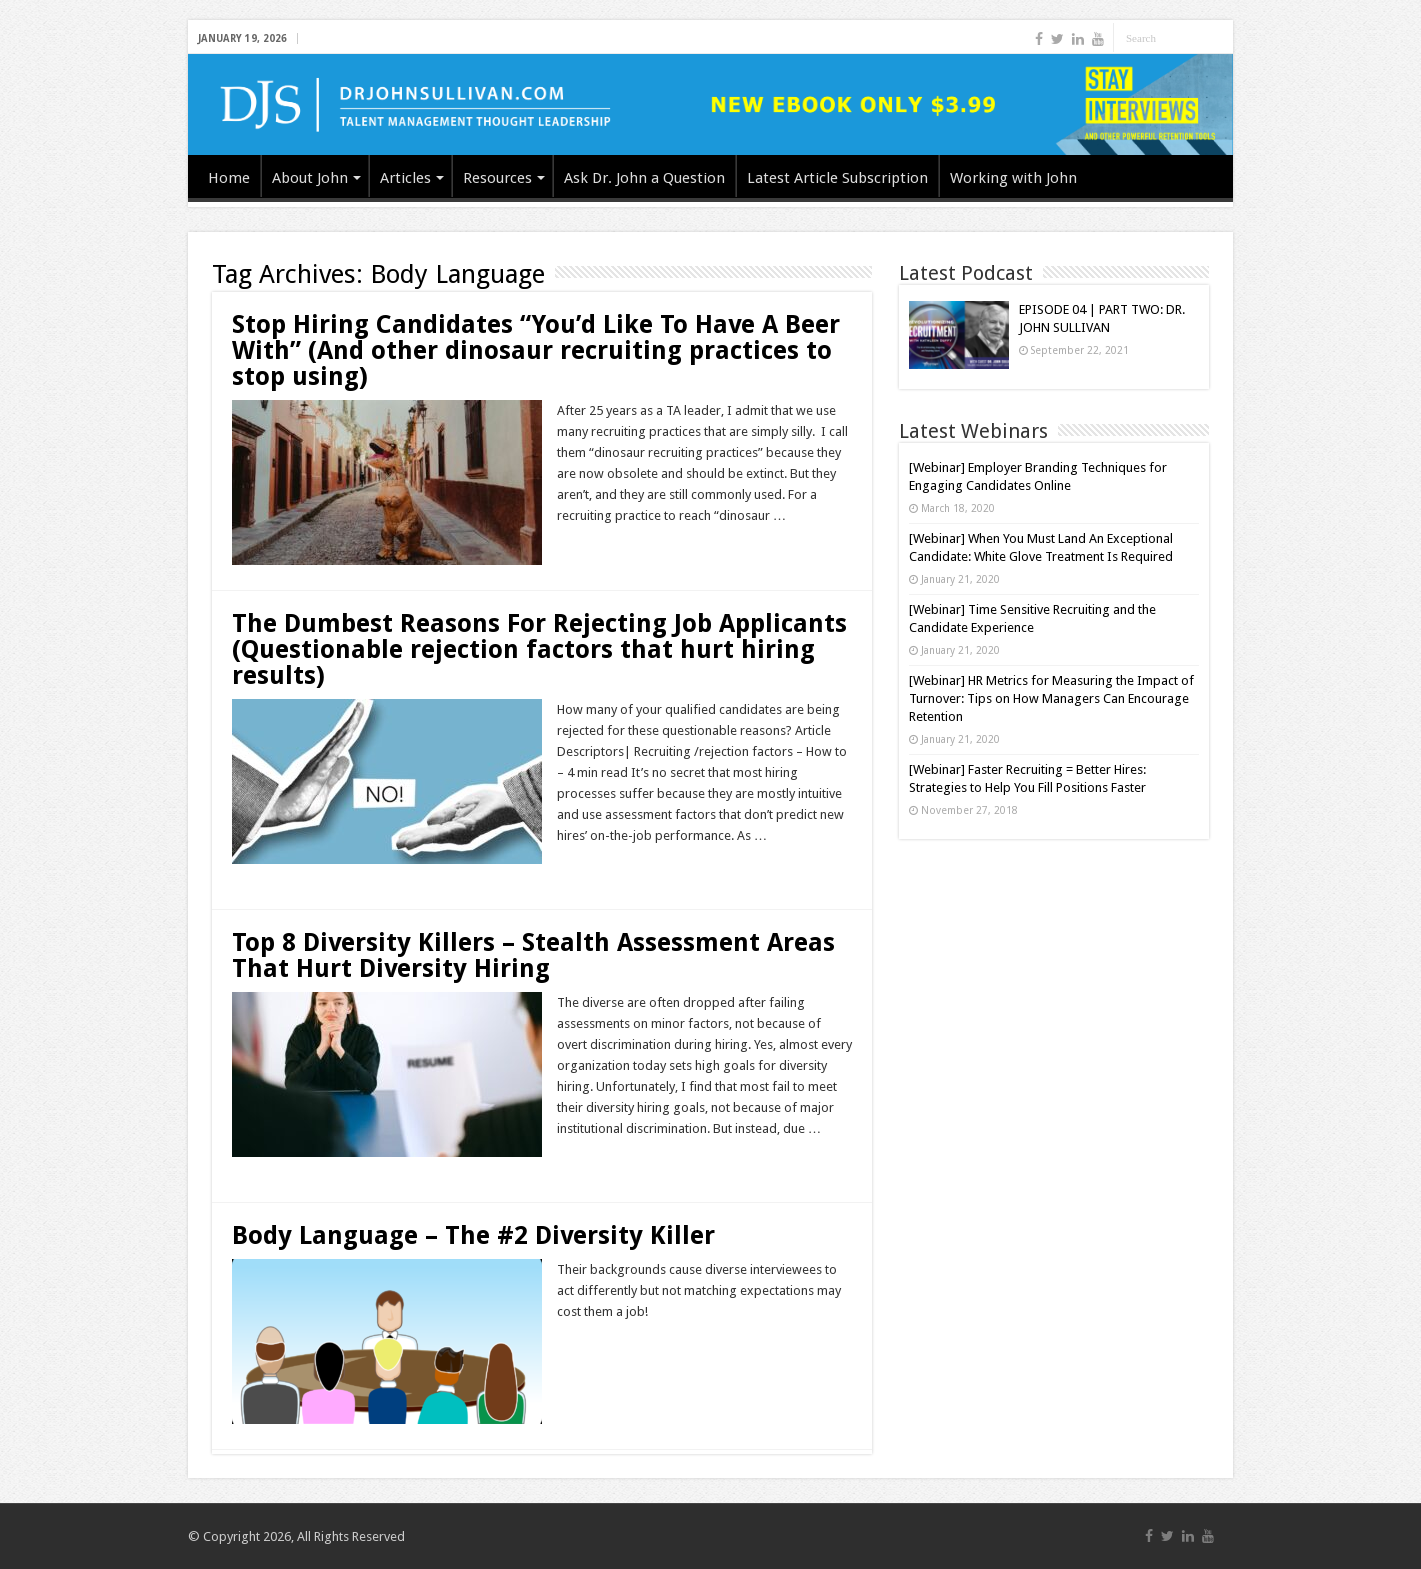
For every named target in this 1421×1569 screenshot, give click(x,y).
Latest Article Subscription (837, 178)
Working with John (1013, 178)
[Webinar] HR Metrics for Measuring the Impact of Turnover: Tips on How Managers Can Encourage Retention (1051, 698)
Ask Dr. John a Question (644, 178)
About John (310, 178)
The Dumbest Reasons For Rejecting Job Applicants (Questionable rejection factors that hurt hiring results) (539, 649)
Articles (405, 178)
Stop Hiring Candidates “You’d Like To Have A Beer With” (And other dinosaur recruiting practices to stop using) (536, 350)
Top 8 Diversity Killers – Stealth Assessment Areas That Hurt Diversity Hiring (533, 955)
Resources (497, 178)
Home (229, 178)
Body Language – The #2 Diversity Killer (473, 1235)
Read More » (600, 551)
